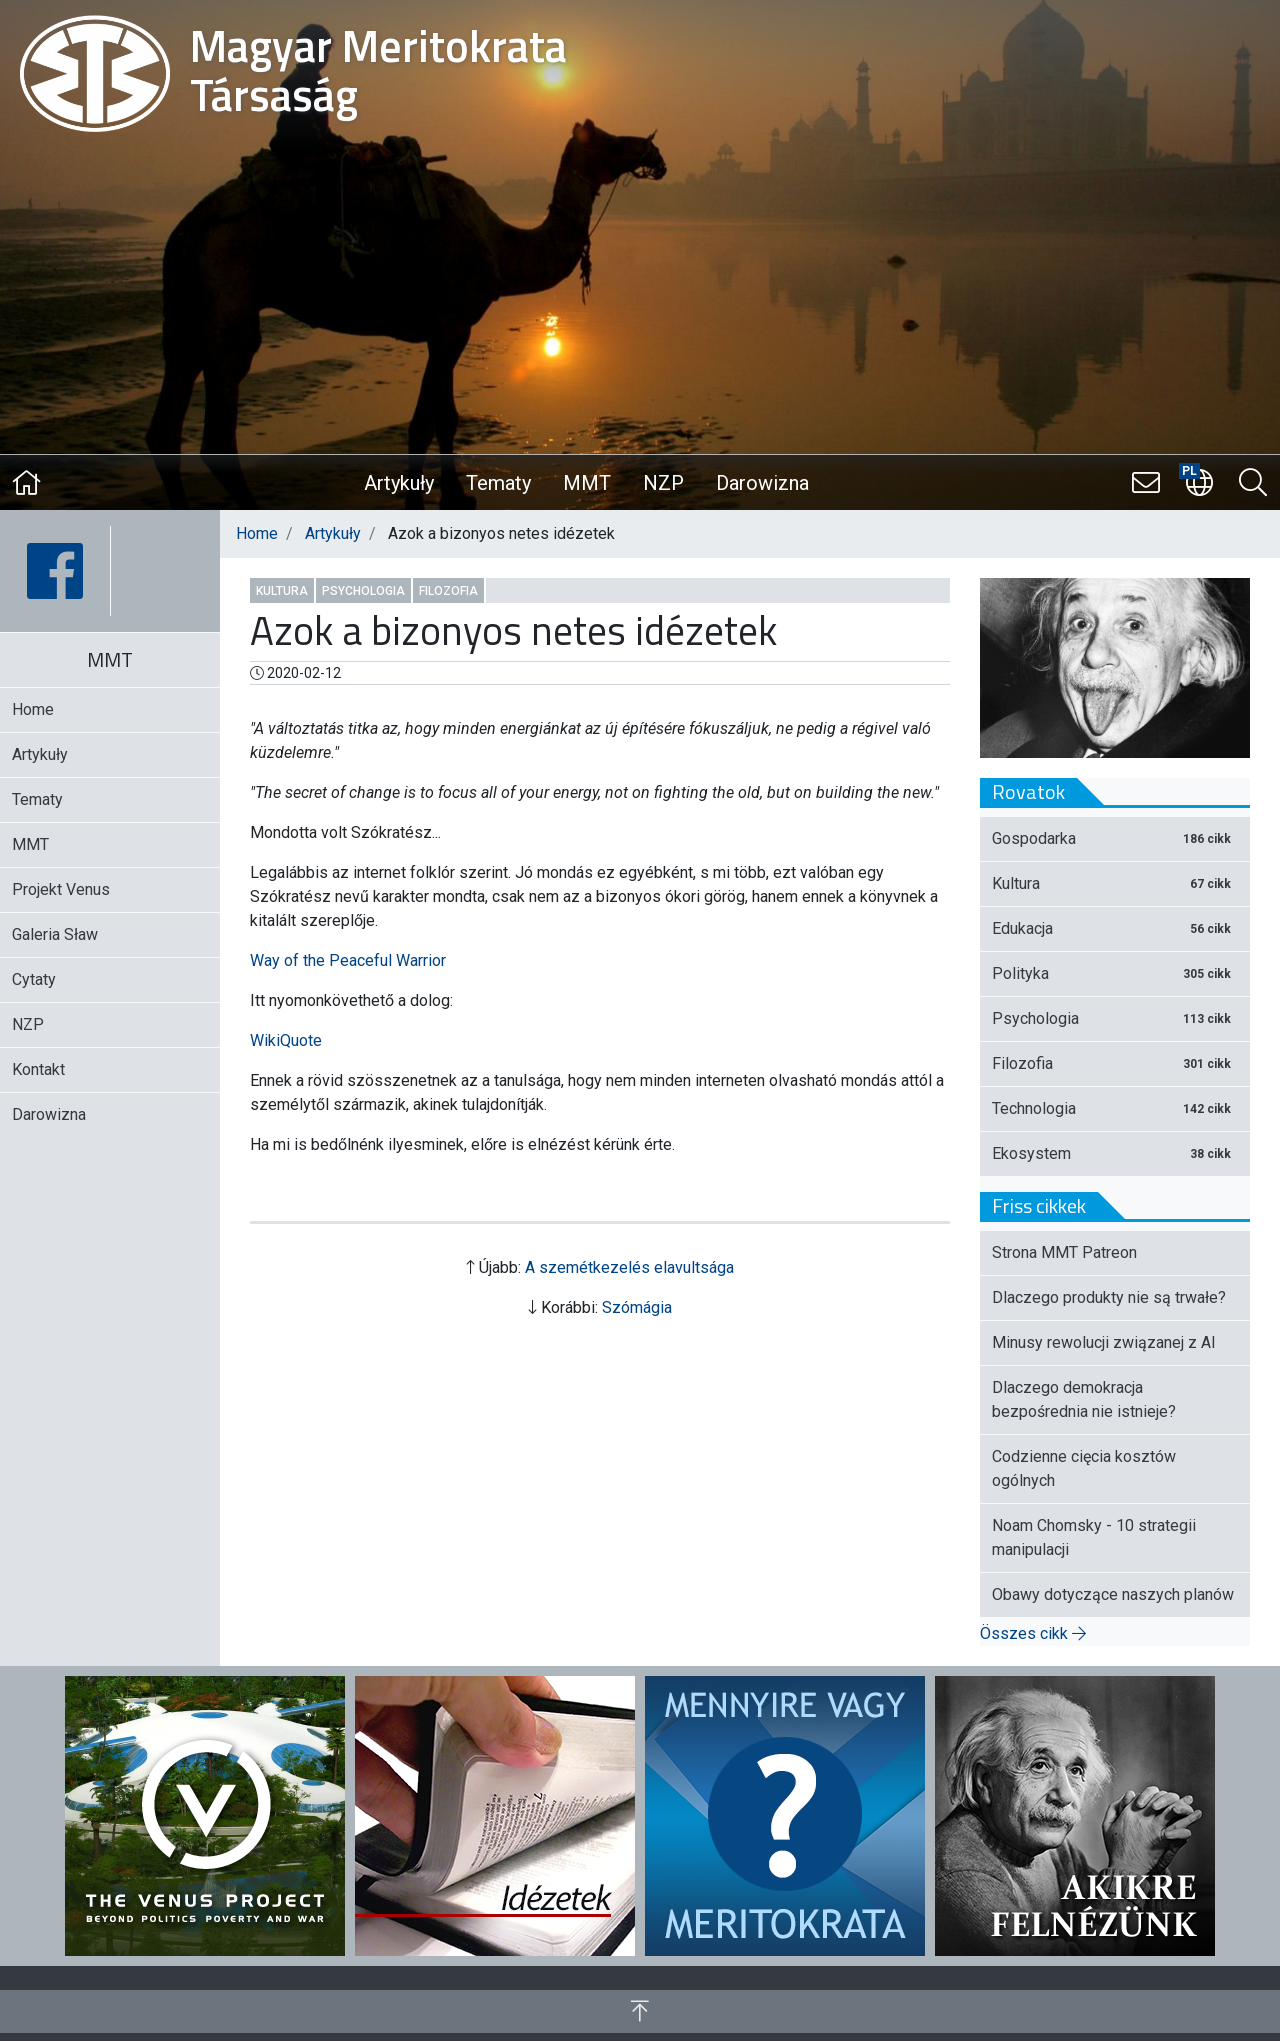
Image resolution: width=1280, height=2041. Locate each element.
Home (257, 533)
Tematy (498, 483)
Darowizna (762, 483)
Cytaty (34, 979)
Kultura (282, 591)
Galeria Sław (55, 934)
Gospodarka (1115, 838)
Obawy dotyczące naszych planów (1113, 1594)
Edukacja (1115, 928)
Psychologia (363, 591)
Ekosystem (1115, 1153)
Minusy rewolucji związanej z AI (1104, 1342)
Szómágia (637, 1307)
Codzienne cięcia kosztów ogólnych (1084, 1468)
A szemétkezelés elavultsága (629, 1267)
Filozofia (448, 591)
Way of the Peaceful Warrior (348, 960)
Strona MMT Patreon (1064, 1252)
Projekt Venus (61, 889)
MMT (587, 483)
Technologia (1115, 1108)
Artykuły (399, 483)
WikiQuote (286, 1040)
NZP (663, 483)
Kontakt (38, 1069)
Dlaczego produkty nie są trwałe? (1109, 1297)
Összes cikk (1033, 1633)
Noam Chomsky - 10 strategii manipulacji (1094, 1537)
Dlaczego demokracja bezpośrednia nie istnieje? (1084, 1399)
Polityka (1115, 973)
